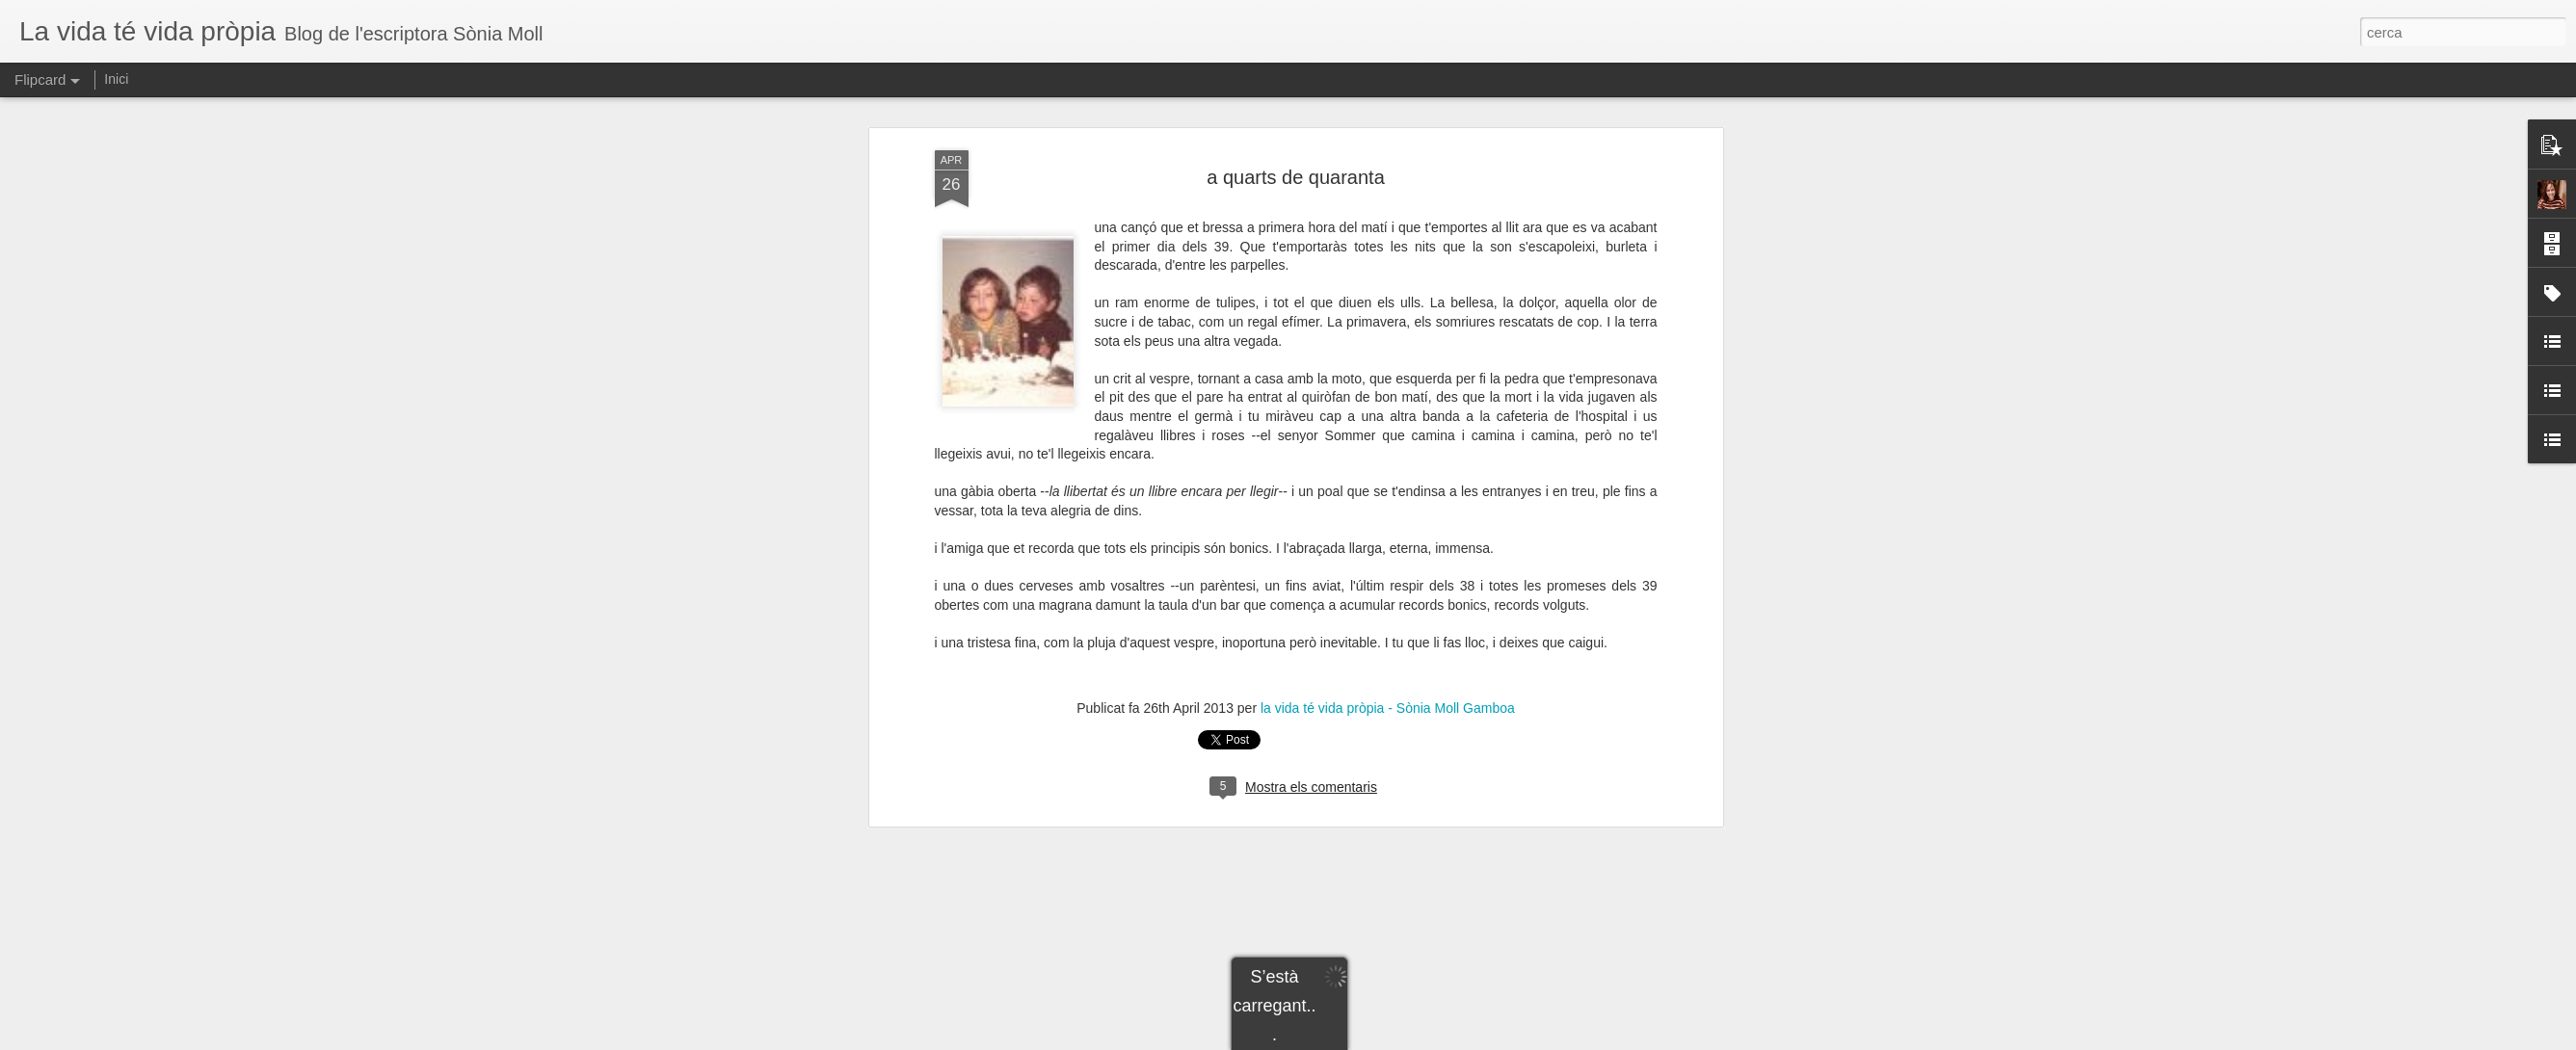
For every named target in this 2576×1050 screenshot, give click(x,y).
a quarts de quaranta (1296, 177)
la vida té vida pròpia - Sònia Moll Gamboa (1388, 708)
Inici (116, 79)
